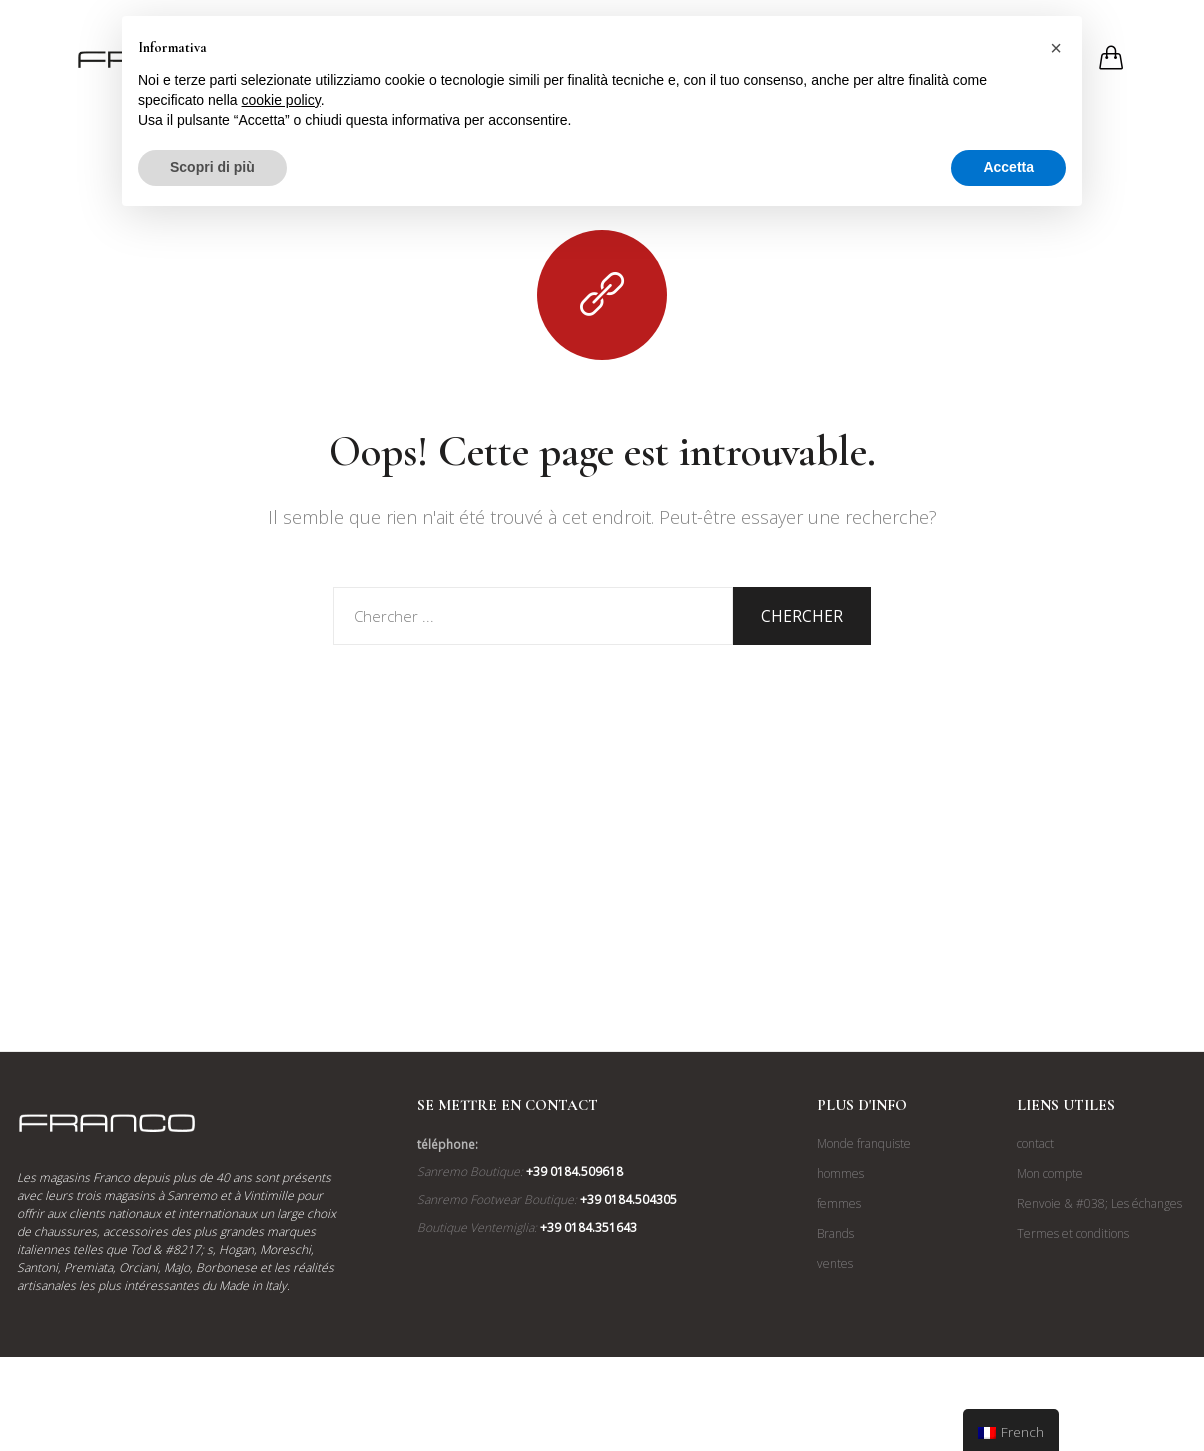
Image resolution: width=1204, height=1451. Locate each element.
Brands (835, 1233)
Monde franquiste (864, 1143)
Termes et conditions (1073, 1233)
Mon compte (1050, 1173)
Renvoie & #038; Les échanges (1099, 1203)
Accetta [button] (1008, 167)
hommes (840, 1173)
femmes (839, 1203)
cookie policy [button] (281, 100)
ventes (835, 1263)
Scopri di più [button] (212, 167)
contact (1035, 1143)
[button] (1056, 48)
